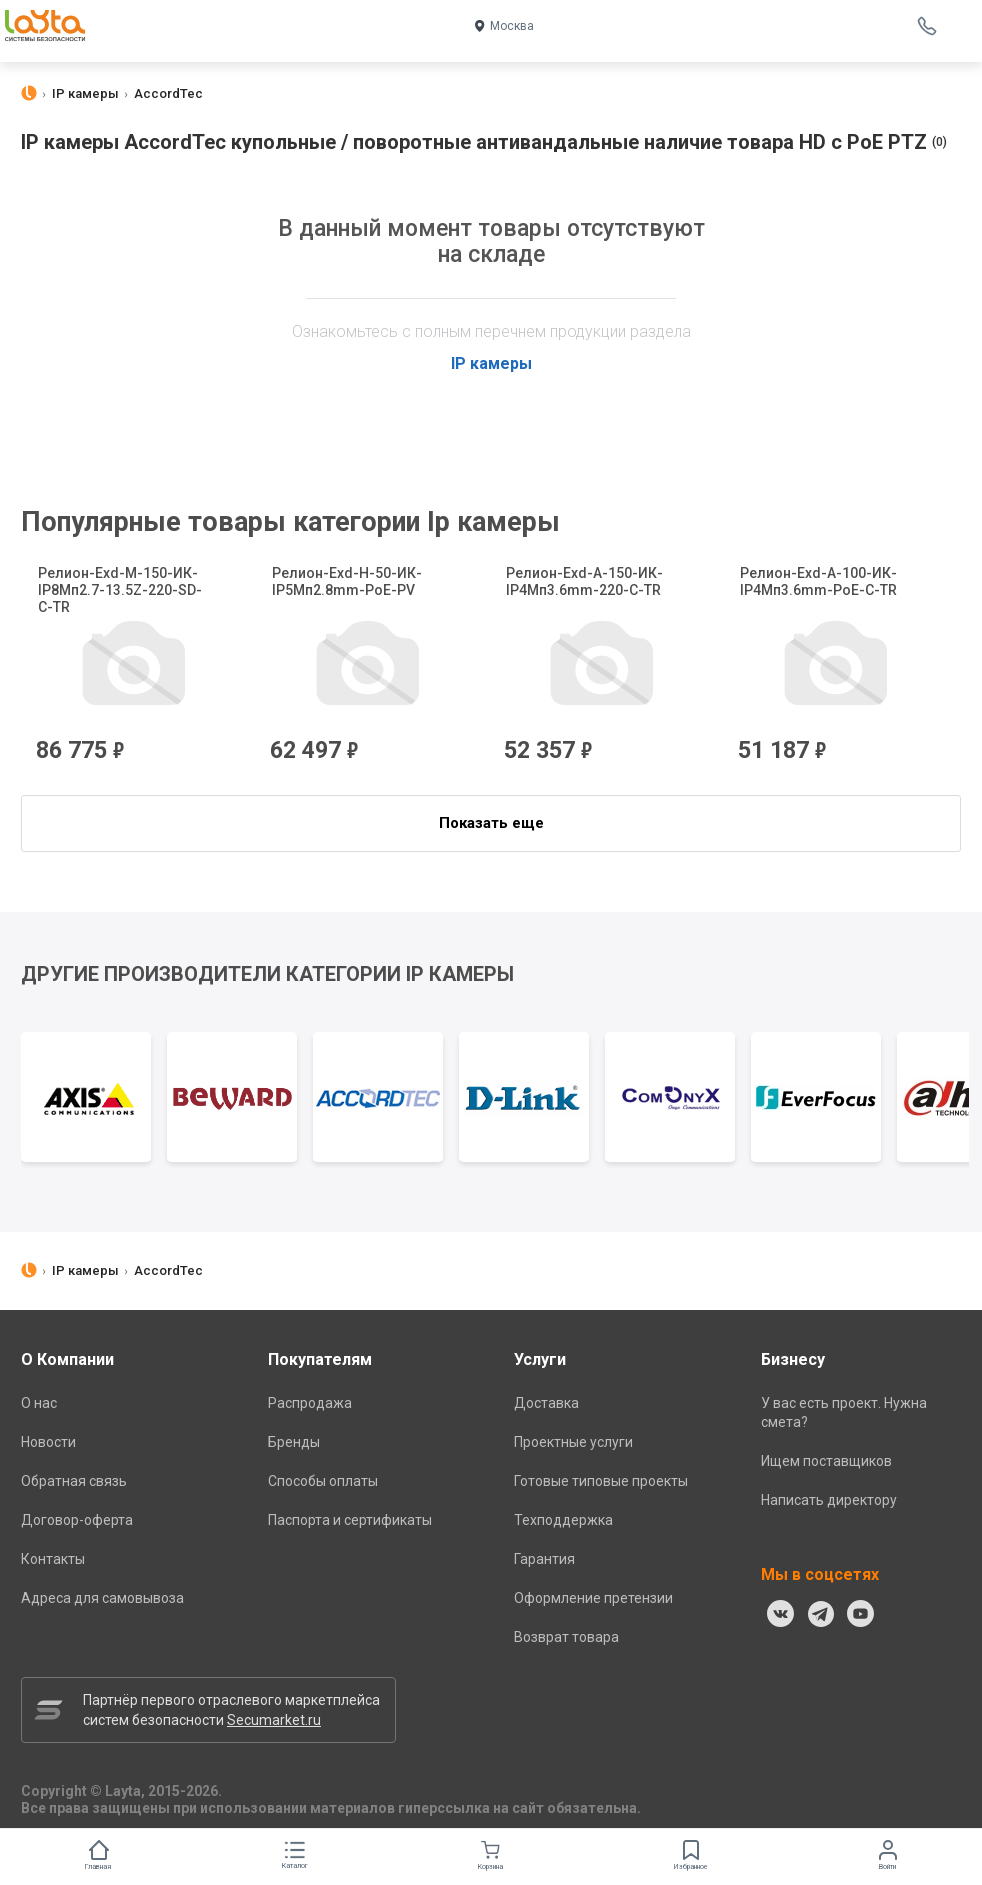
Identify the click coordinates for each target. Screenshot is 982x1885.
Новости (48, 1442)
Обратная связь (74, 1481)
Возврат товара (566, 1637)
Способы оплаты (323, 1481)
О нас (39, 1403)
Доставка (546, 1403)
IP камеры (491, 363)
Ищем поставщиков (826, 1461)
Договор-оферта (77, 1520)
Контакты (53, 1559)
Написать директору (829, 1500)
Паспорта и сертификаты (350, 1520)
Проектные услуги (573, 1442)
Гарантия (544, 1559)
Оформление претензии (593, 1598)
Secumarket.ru (274, 1720)
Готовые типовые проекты (601, 1481)
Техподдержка (563, 1520)
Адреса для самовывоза (102, 1598)
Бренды (294, 1442)
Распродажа (310, 1403)
